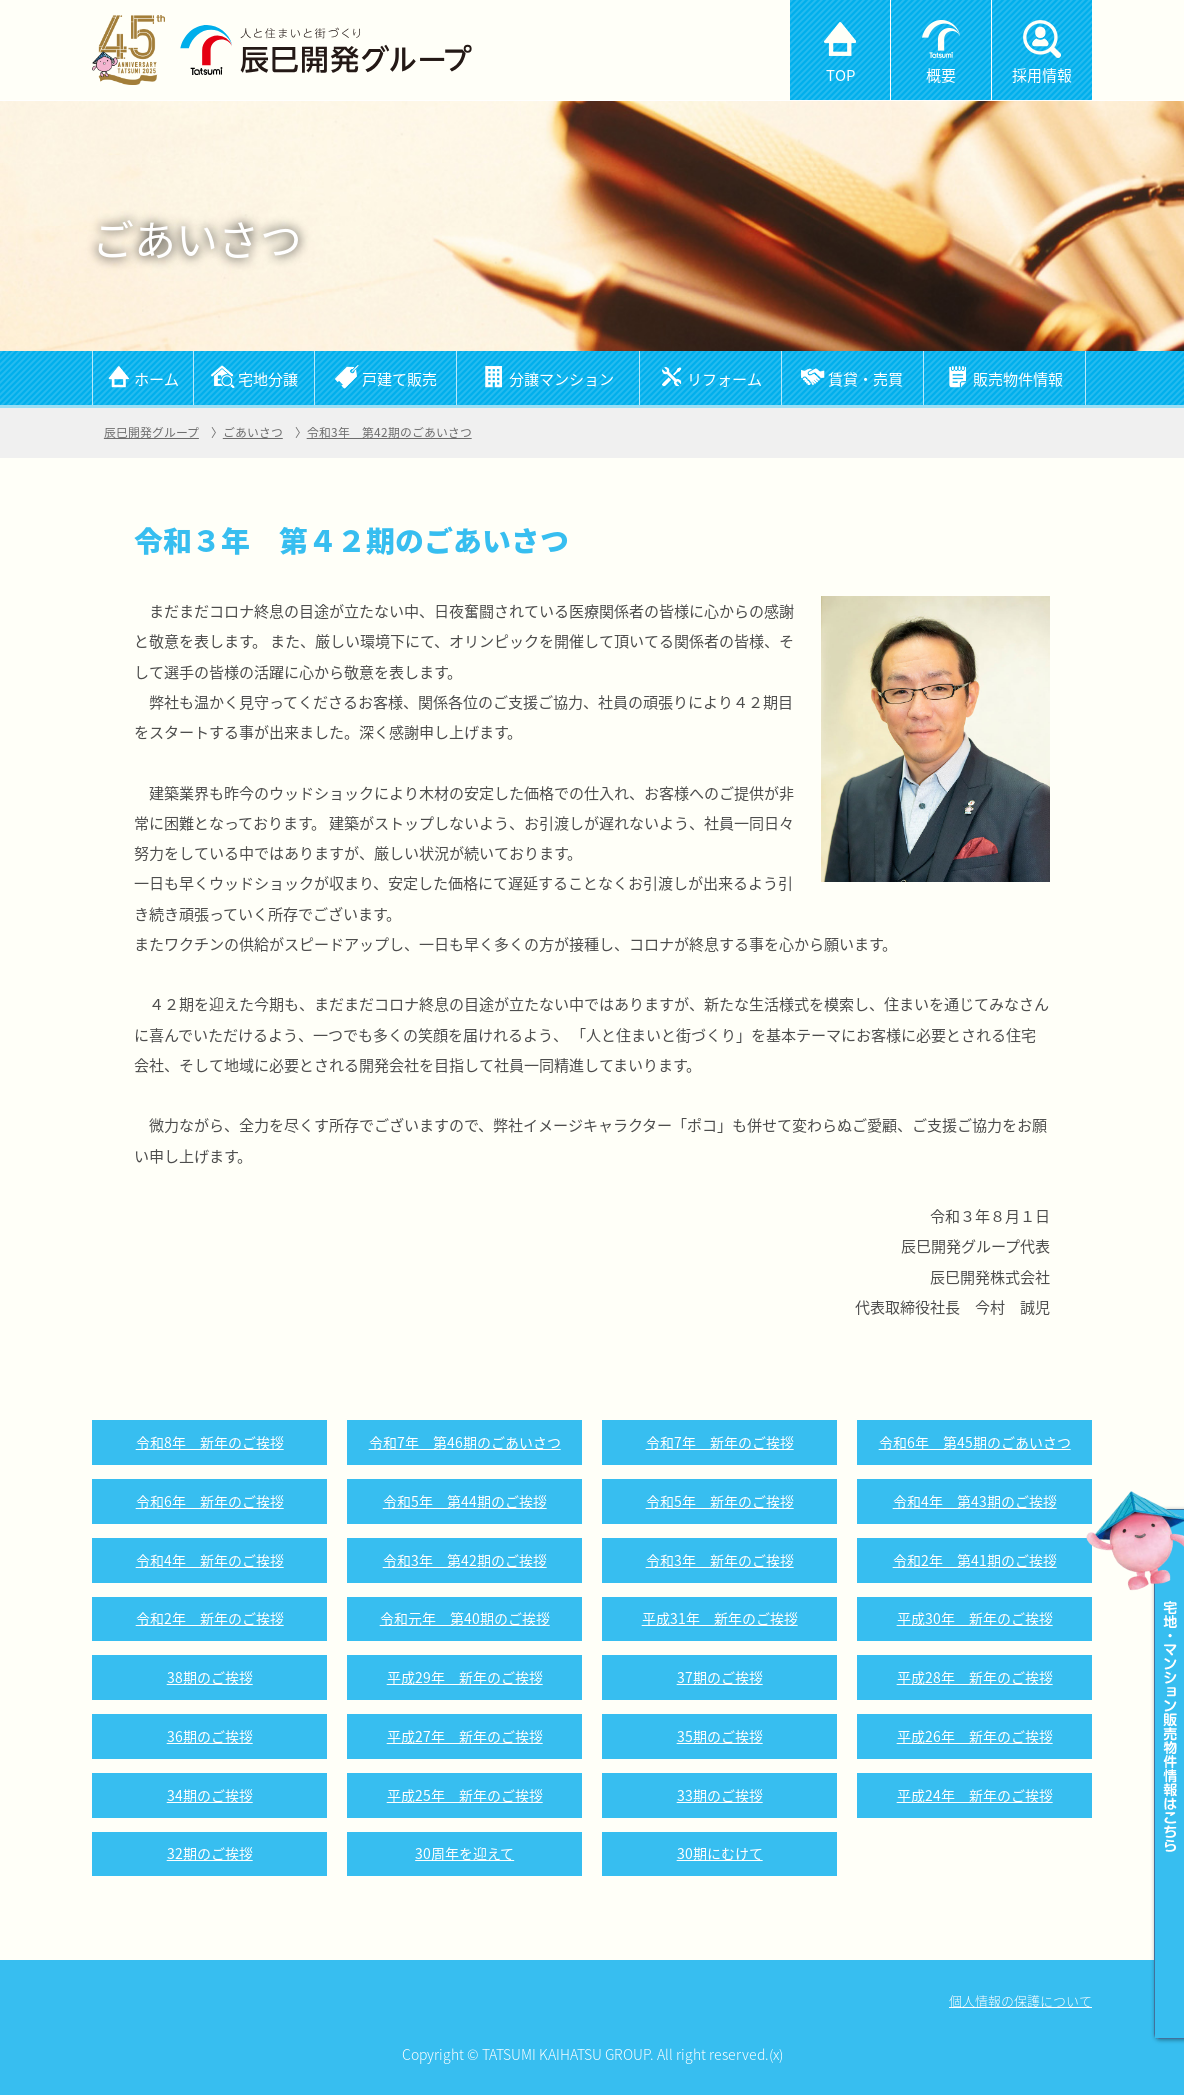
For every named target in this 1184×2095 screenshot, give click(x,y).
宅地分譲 (268, 378)
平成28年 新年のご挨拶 (975, 1677)
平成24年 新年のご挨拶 (975, 1795)
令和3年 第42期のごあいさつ (389, 432)
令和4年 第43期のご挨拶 (975, 1501)
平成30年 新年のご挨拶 (975, 1618)
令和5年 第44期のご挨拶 (465, 1501)
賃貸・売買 (865, 378)
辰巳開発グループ (151, 432)
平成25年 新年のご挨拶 (465, 1795)
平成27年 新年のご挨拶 (465, 1736)
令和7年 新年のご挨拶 (720, 1442)
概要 (941, 75)
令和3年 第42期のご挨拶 (465, 1560)
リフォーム (724, 378)
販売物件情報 (1018, 378)
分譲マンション (561, 378)
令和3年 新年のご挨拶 (720, 1560)
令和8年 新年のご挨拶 (210, 1442)
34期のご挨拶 (210, 1795)
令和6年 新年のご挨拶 (210, 1501)
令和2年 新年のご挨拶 (210, 1618)
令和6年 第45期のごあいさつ (975, 1442)
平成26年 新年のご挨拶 (975, 1736)
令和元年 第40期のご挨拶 (465, 1618)
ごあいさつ (253, 432)
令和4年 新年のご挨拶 (210, 1560)
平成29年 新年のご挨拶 (465, 1677)
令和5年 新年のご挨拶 (720, 1501)
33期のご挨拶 (720, 1795)
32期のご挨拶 (210, 1853)
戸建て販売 (399, 378)
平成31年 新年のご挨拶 (720, 1618)
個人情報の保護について (1020, 2000)
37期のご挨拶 (720, 1677)
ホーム (156, 378)
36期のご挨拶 (210, 1736)
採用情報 (1042, 75)
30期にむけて (720, 1853)
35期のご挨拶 (720, 1736)
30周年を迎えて (464, 1853)
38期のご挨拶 (210, 1677)
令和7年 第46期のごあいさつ (465, 1442)
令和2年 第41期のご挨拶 (975, 1560)
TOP (840, 75)
